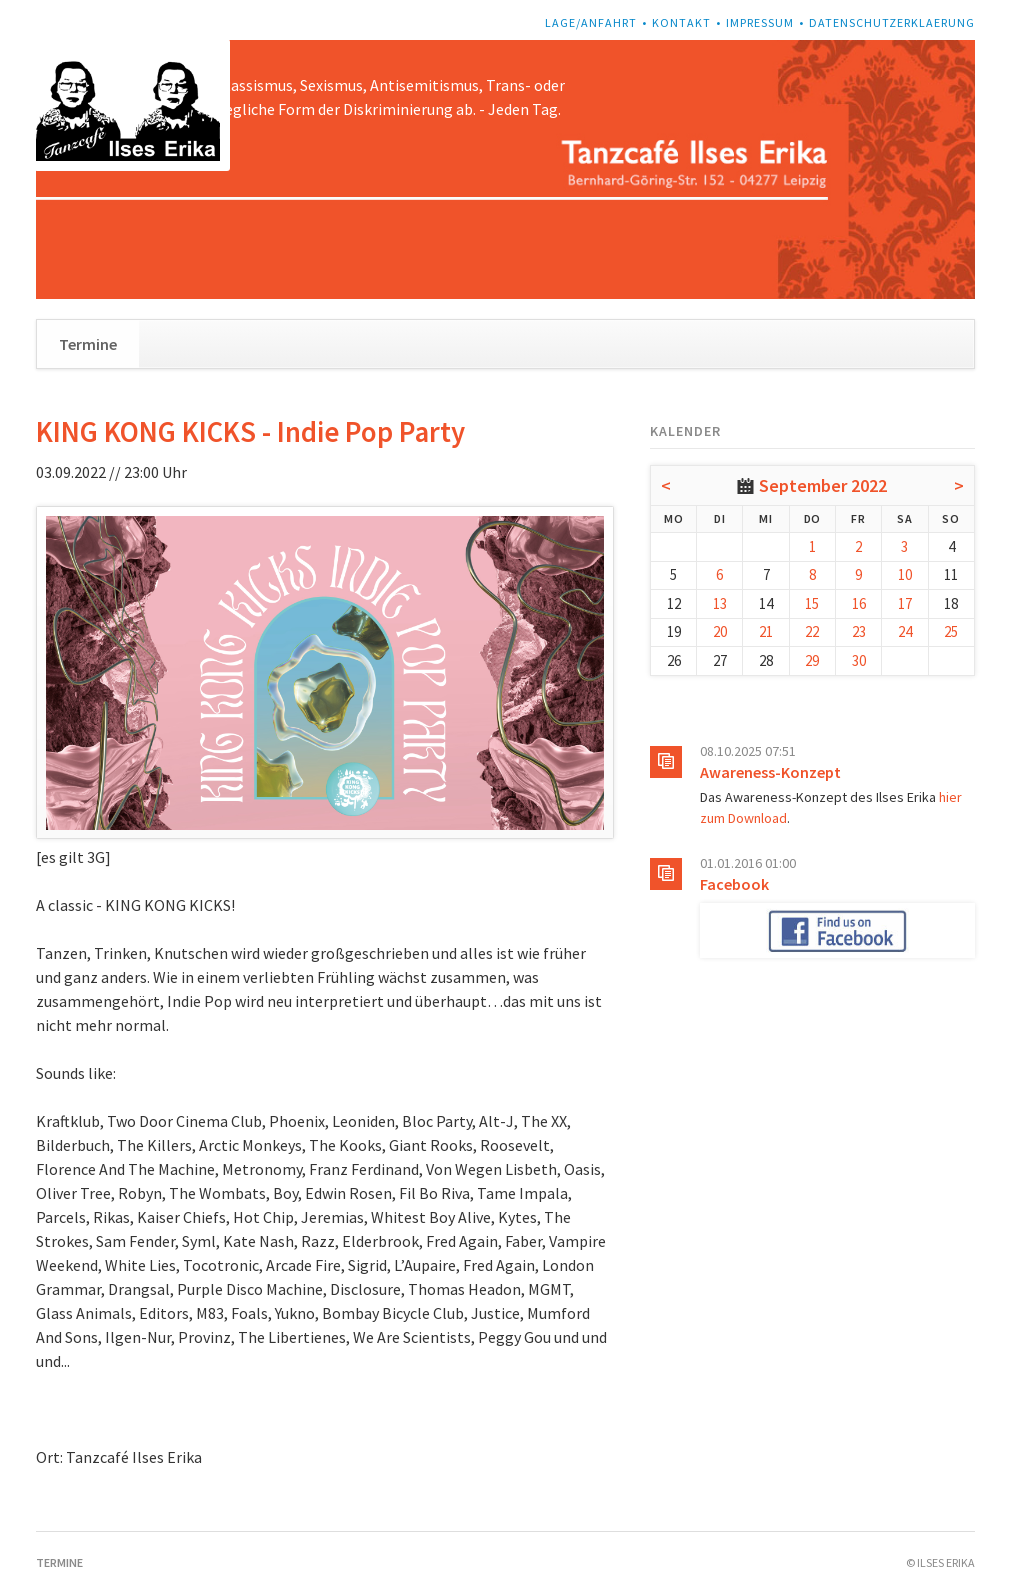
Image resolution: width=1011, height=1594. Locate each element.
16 (859, 603)
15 (812, 603)
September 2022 (823, 485)
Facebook (734, 884)
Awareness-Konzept (770, 772)
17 (905, 603)
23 (859, 631)
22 (812, 631)
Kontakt (681, 22)
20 (720, 631)
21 (766, 631)
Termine (88, 344)
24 (905, 631)
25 (951, 631)
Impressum (760, 22)
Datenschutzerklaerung (892, 22)
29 (812, 660)
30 (859, 660)
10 (905, 574)
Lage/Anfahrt (591, 22)
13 (720, 603)
